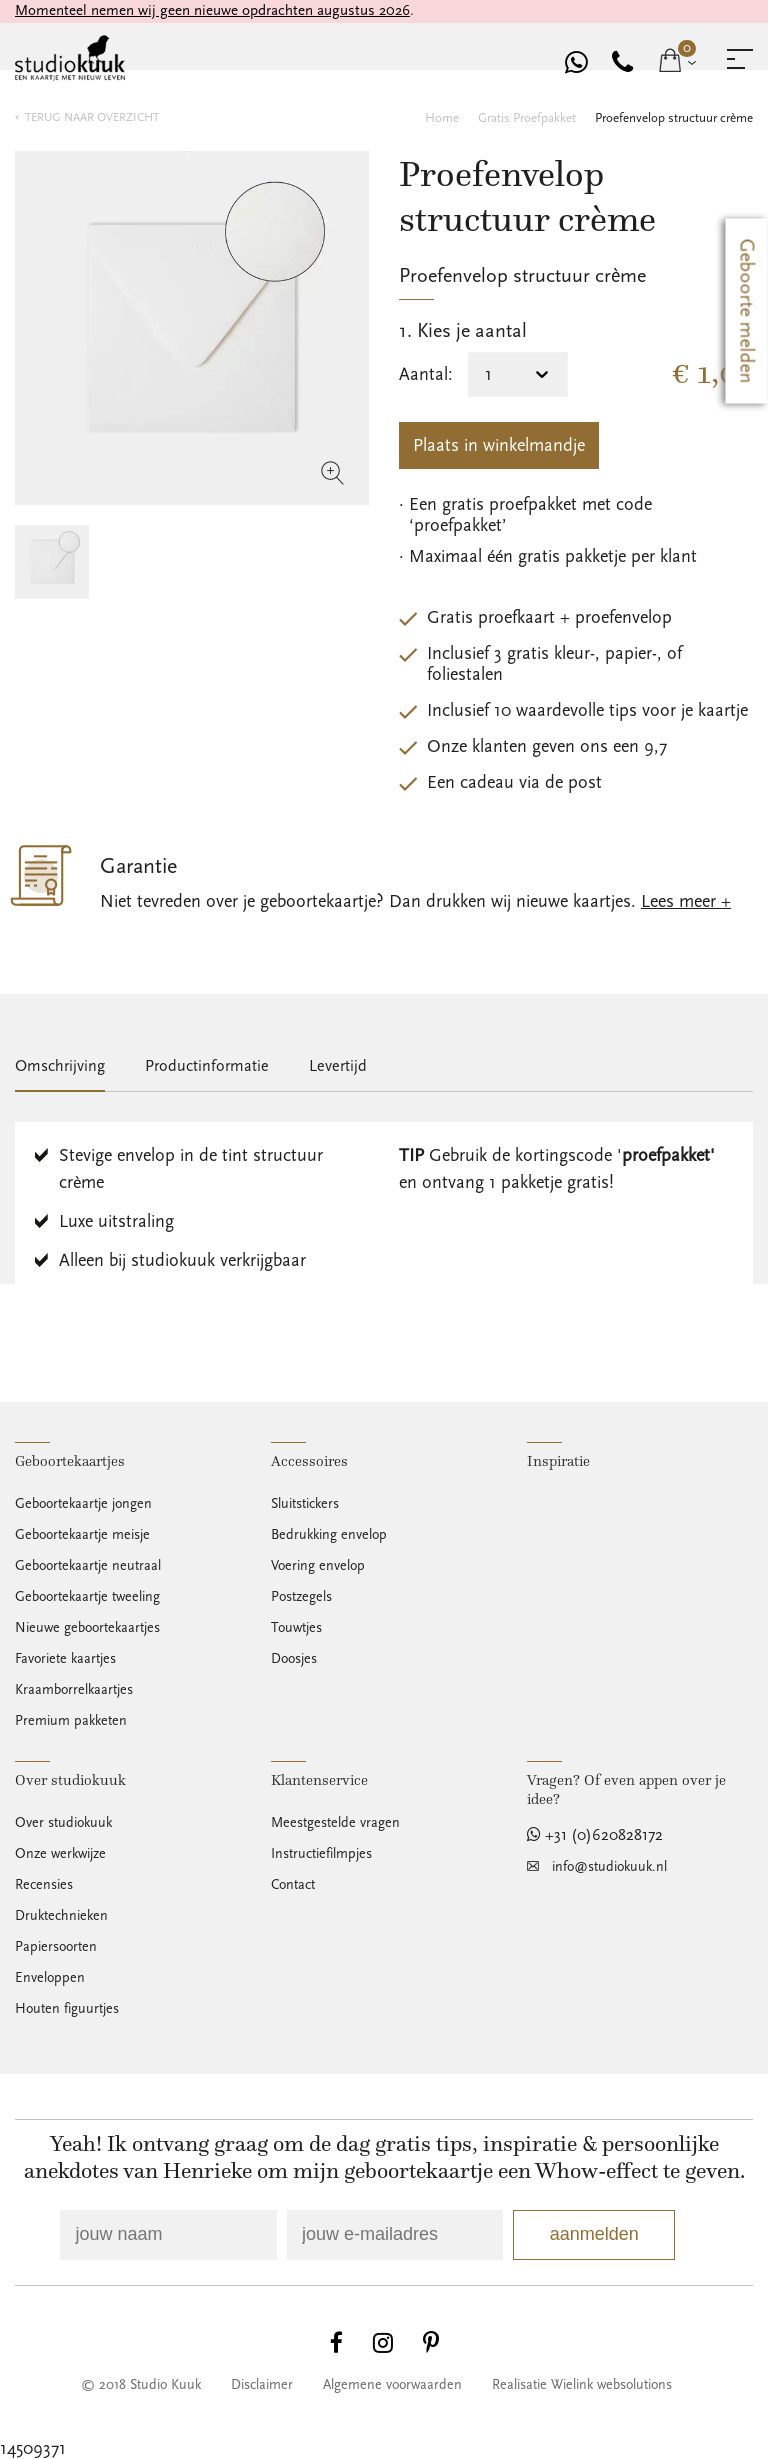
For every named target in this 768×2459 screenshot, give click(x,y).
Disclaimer (262, 2385)
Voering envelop (318, 1566)
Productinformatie (207, 1066)
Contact (293, 1885)
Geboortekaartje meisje (82, 1535)
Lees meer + (686, 901)
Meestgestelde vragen (335, 1823)
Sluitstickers (305, 1504)
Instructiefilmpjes (321, 1854)
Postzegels (301, 1597)
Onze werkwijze (60, 1854)
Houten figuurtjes (67, 2009)
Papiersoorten (56, 1947)
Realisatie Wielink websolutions (582, 2385)
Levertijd (338, 1066)
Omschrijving (60, 1066)
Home (442, 118)
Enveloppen (50, 1978)
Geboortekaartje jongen (83, 1504)
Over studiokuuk (63, 1823)
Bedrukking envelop (329, 1535)
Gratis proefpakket (527, 118)
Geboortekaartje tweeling (87, 1597)
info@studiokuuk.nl (609, 1867)
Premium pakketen (71, 1721)
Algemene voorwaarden (392, 2385)
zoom (333, 473)
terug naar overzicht (92, 117)
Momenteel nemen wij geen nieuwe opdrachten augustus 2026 (212, 10)
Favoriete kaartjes (65, 1659)
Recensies (44, 1885)
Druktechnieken (61, 1916)
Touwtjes (296, 1628)
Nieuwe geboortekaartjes (87, 1628)
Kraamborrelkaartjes (74, 1690)
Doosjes (294, 1659)
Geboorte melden (747, 311)
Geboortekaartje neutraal (88, 1566)
